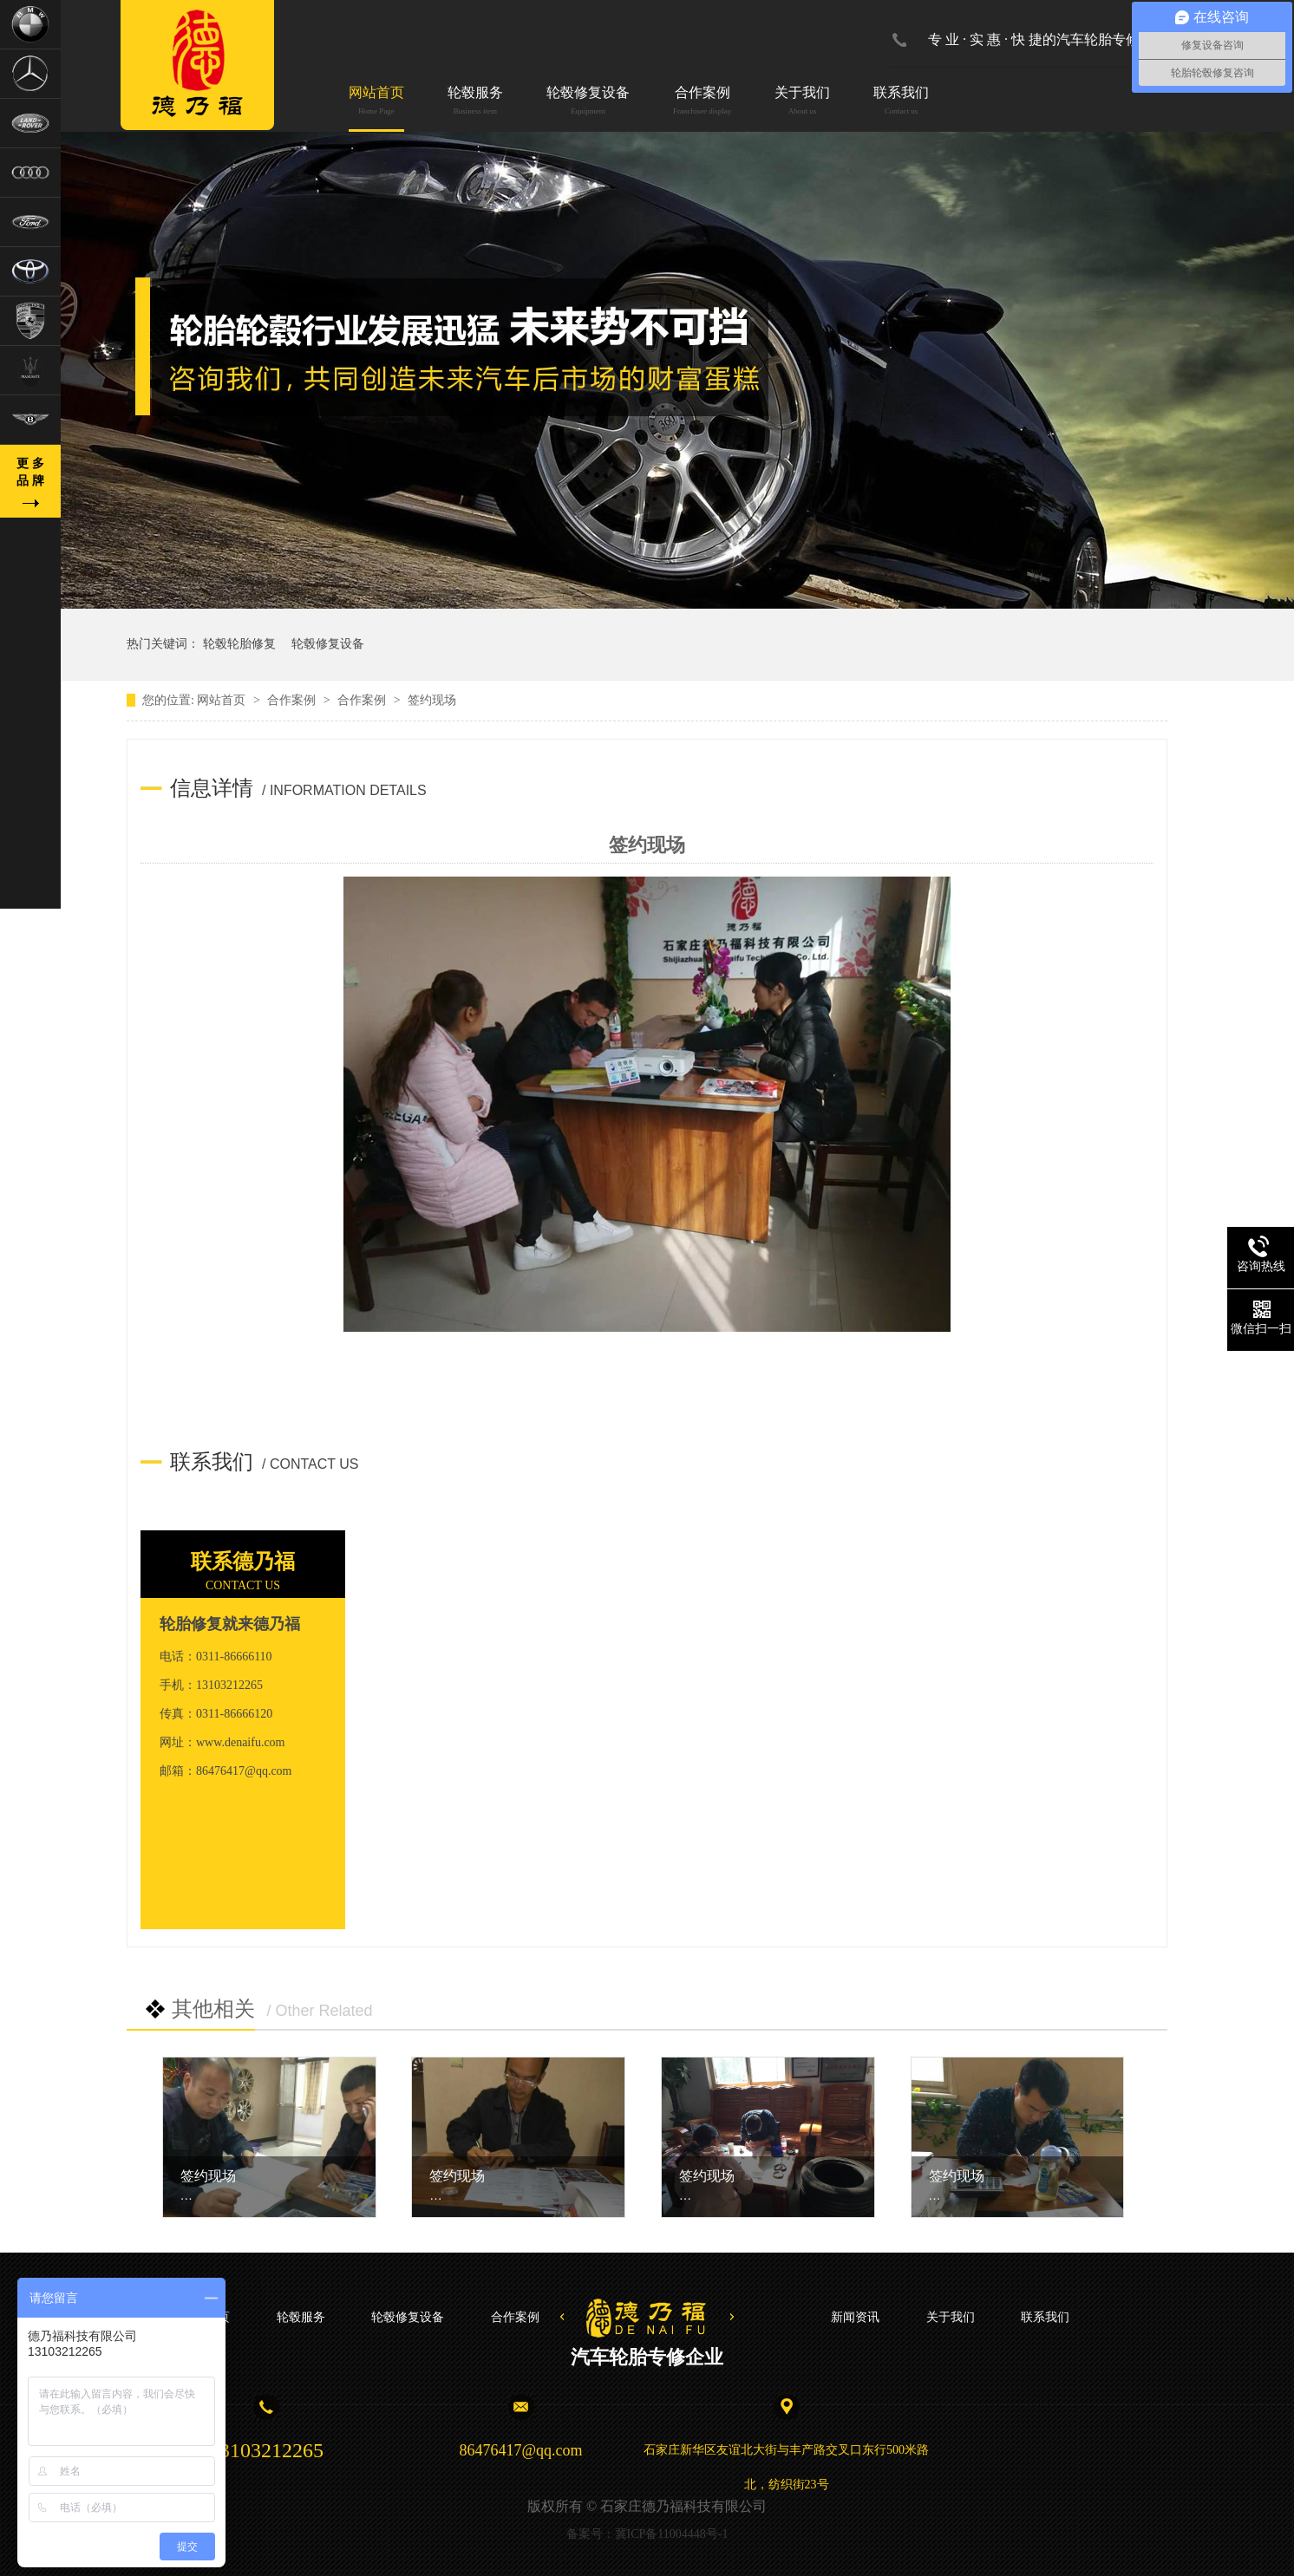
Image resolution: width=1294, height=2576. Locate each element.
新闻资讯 (855, 2317)
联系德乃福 (243, 1561)
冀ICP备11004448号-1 (672, 2533)
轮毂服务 (475, 102)
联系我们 (901, 102)
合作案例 (702, 102)
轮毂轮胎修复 (239, 643)
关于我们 (802, 102)
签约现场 (208, 2175)
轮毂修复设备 (588, 102)
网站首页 (376, 102)
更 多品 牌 (30, 472)
